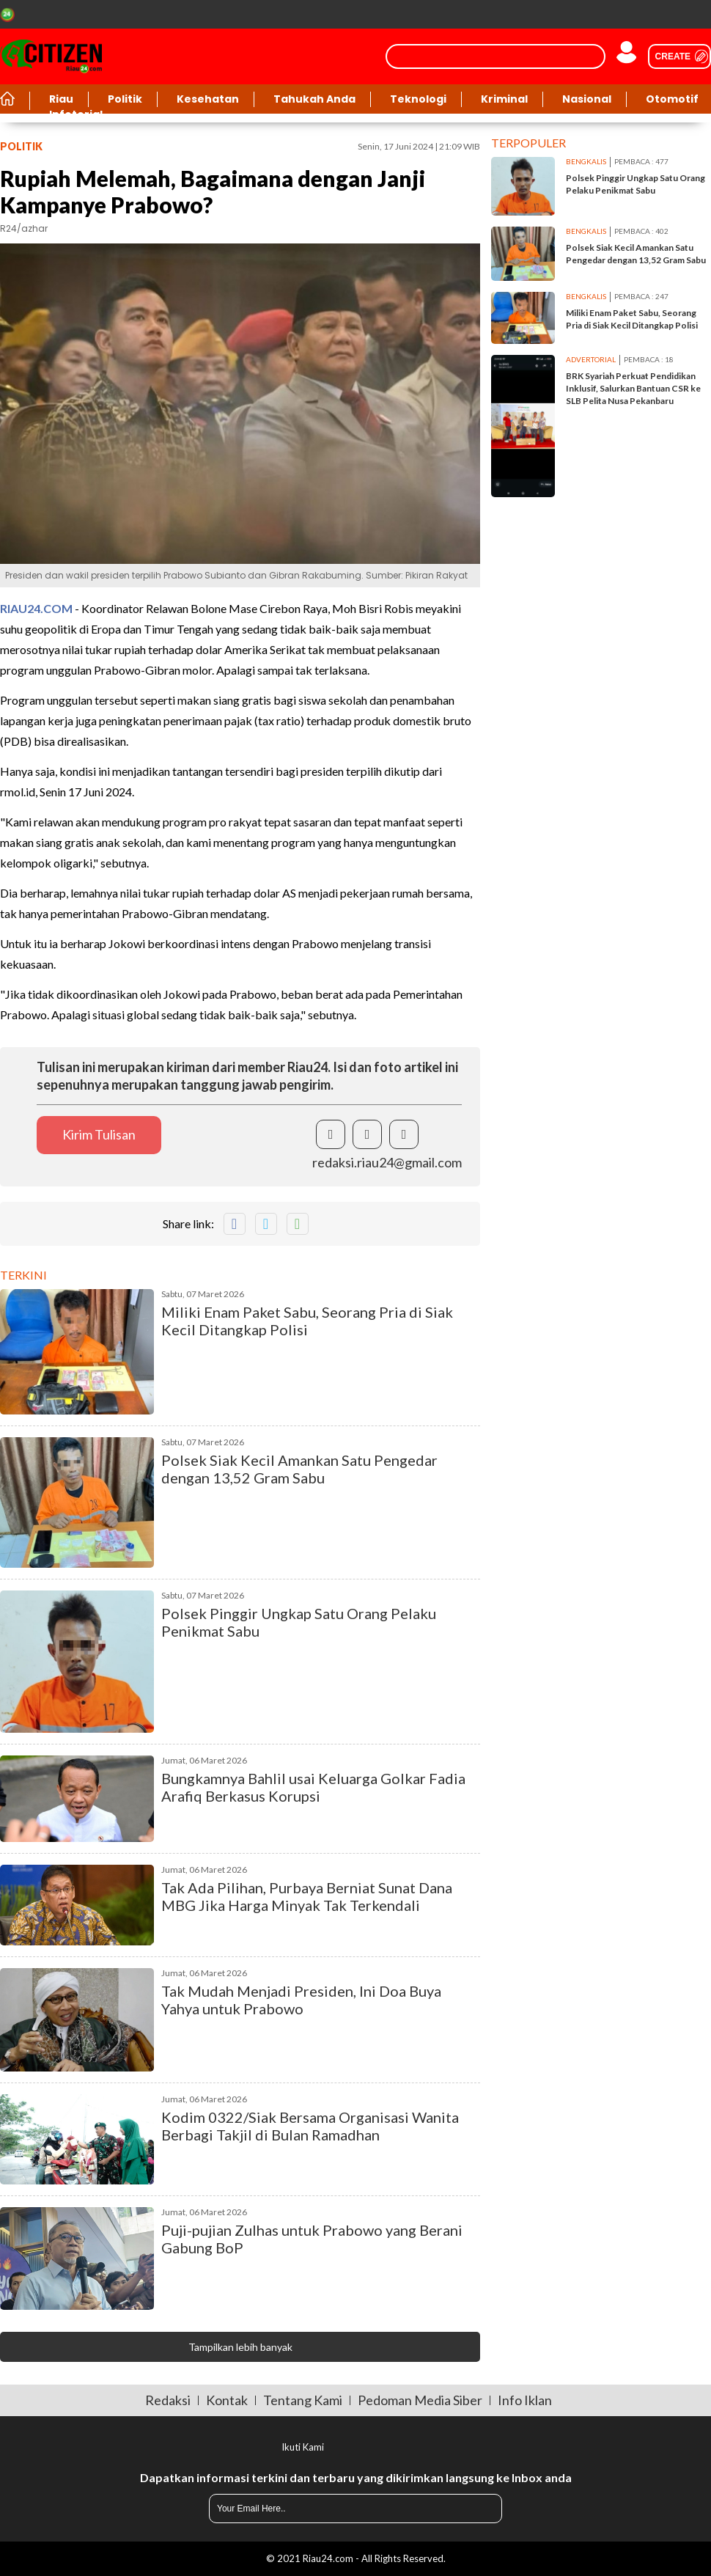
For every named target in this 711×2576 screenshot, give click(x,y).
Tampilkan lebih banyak (240, 2347)
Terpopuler (528, 143)
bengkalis (586, 161)
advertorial (591, 359)
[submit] (480, 2508)
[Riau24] (51, 56)
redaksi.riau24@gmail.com (387, 1162)
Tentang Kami (302, 2400)
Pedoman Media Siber (420, 2400)
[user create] (674, 56)
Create (672, 56)
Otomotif (672, 99)
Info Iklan (525, 2400)
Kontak (227, 2400)
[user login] (626, 56)
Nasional (586, 99)
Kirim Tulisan (99, 1134)
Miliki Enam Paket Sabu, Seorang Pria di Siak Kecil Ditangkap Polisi (307, 1320)
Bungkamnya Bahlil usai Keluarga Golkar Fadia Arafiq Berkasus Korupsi (313, 1787)
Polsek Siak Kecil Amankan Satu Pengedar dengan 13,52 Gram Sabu (299, 1468)
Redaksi (168, 2400)
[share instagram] (404, 1134)
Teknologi (418, 99)
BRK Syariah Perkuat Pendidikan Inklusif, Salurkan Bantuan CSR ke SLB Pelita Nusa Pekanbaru (633, 388)
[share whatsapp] (298, 1224)
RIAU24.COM (36, 608)
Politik (125, 99)
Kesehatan (208, 99)
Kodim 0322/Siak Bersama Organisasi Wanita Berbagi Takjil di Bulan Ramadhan (310, 2125)
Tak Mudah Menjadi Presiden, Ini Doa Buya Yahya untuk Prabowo (301, 1999)
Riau (61, 99)
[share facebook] (330, 1134)
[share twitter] (367, 1134)
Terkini (23, 1275)
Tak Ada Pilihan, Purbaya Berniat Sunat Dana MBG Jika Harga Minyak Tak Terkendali (306, 1896)
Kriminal (504, 99)
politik (21, 146)
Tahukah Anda (314, 99)
